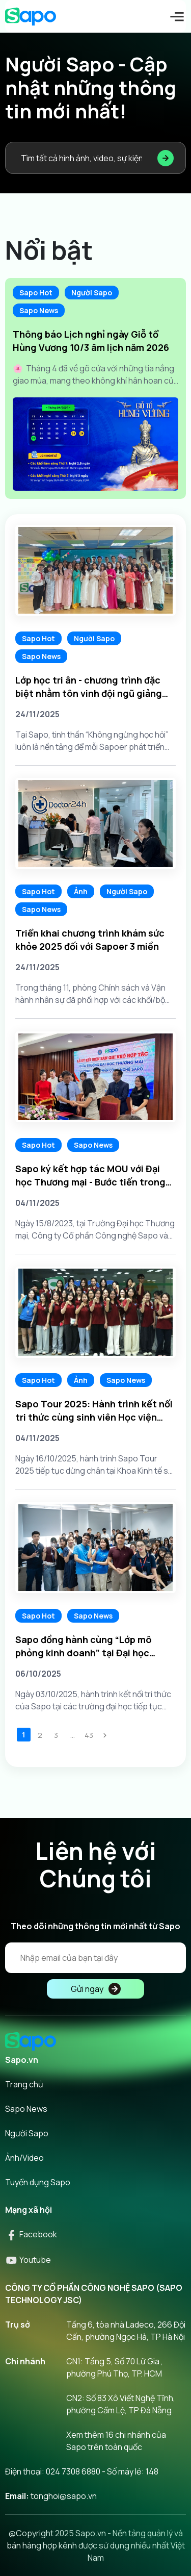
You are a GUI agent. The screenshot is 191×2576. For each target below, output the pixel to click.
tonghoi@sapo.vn (64, 2496)
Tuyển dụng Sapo (37, 2182)
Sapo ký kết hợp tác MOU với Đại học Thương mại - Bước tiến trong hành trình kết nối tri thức (90, 1176)
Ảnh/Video (24, 2157)
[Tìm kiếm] (165, 158)
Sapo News (38, 310)
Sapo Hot (35, 292)
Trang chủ (24, 2084)
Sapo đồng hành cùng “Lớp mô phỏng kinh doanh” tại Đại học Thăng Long (83, 1646)
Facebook (31, 2234)
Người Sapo (91, 292)
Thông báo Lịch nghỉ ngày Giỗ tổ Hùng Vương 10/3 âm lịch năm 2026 (91, 340)
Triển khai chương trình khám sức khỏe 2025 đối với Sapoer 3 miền (90, 939)
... (72, 1735)
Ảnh (81, 891)
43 (89, 1735)
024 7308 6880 (73, 2471)
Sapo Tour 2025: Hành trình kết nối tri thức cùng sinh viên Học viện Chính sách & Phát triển (94, 1411)
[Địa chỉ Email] (95, 1957)
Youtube (28, 2259)
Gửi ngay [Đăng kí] (96, 1989)
